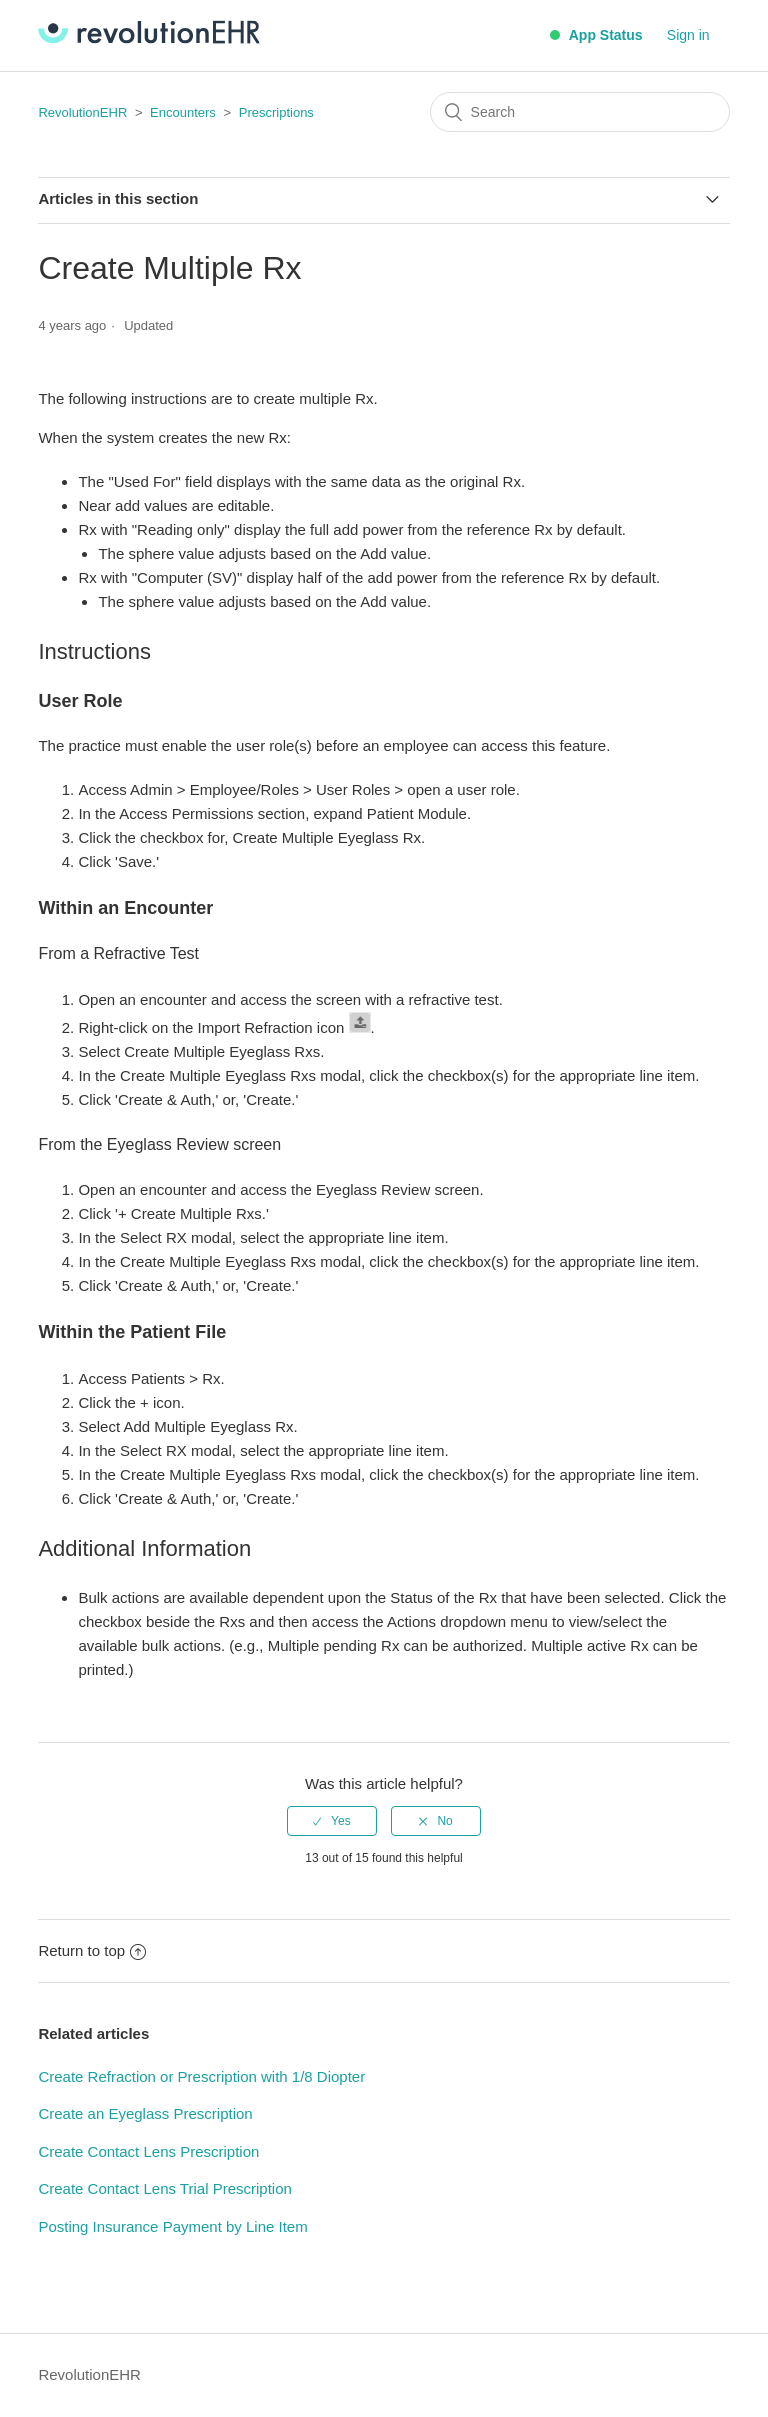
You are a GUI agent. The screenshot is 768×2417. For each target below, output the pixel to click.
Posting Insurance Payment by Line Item (172, 2226)
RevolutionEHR (82, 112)
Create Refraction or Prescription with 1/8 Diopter (201, 2076)
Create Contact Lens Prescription (148, 2151)
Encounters (183, 112)
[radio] (332, 1821)
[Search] (580, 112)
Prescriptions (276, 112)
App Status (596, 35)
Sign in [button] (688, 35)
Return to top (92, 1950)
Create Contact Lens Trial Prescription (164, 2188)
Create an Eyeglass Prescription (145, 2113)
